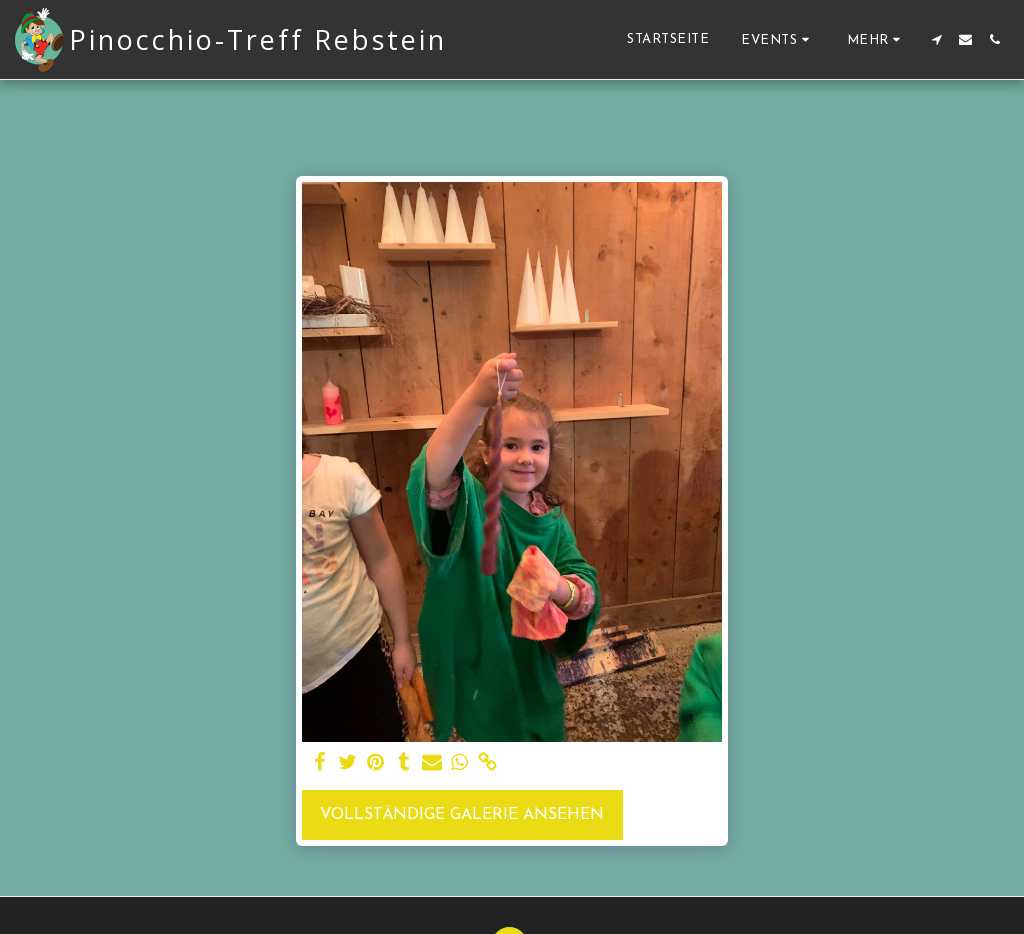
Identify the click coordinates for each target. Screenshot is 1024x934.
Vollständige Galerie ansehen (462, 815)
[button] (778, 39)
